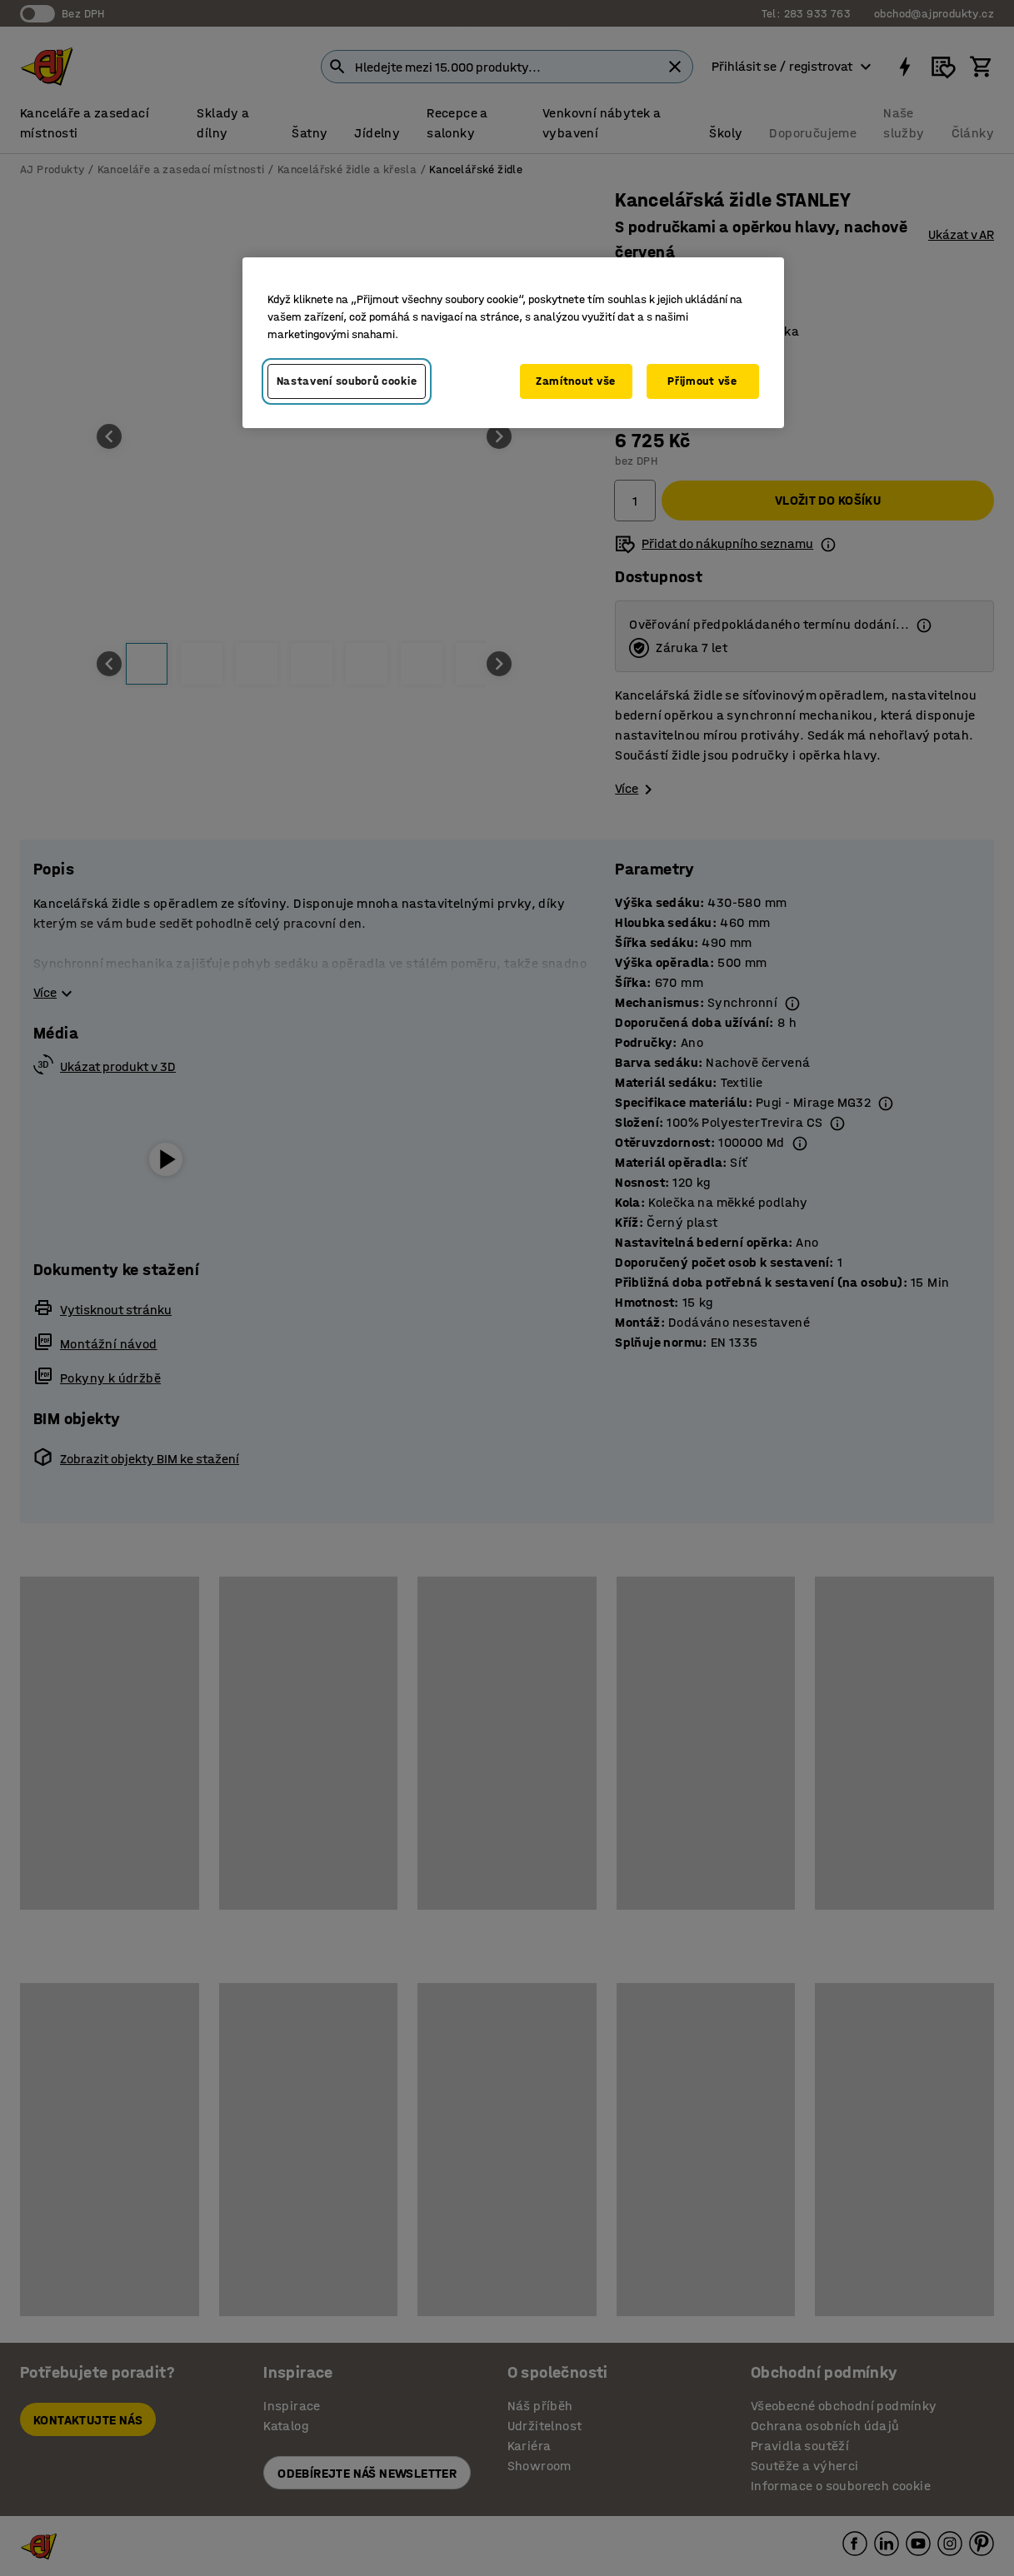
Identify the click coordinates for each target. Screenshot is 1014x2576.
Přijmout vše (702, 381)
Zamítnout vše (576, 381)
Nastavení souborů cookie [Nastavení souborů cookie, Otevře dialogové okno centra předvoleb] (347, 381)
